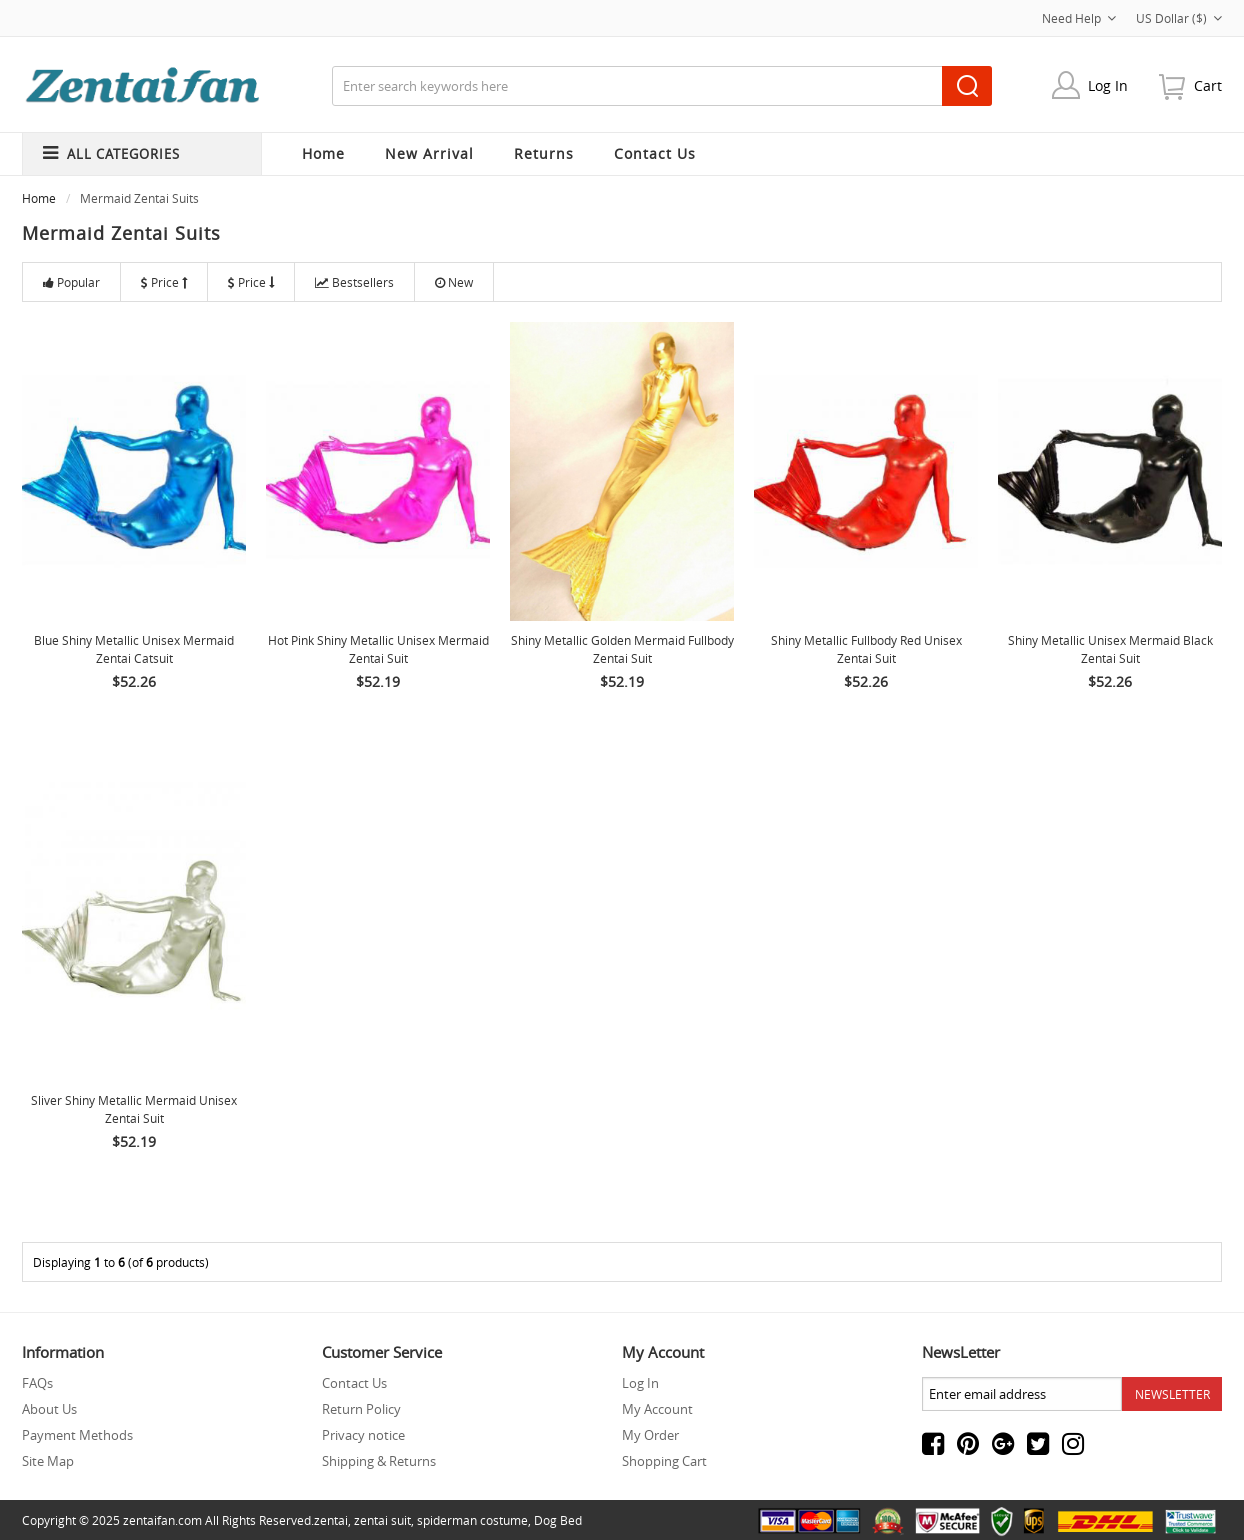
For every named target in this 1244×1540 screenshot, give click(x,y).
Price (164, 282)
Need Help (1079, 18)
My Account (657, 1409)
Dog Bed (558, 1520)
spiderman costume (472, 1520)
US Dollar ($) (1179, 18)
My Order (650, 1435)
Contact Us (354, 1383)
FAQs (37, 1383)
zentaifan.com (162, 1520)
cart (1208, 85)
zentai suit (382, 1520)
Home (323, 153)
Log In (1108, 85)
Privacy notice (363, 1435)
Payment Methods (77, 1435)
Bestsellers (354, 282)
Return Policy (361, 1409)
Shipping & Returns (379, 1461)
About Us (49, 1409)
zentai (331, 1520)
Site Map (48, 1461)
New (454, 282)
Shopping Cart (664, 1461)
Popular (71, 282)
